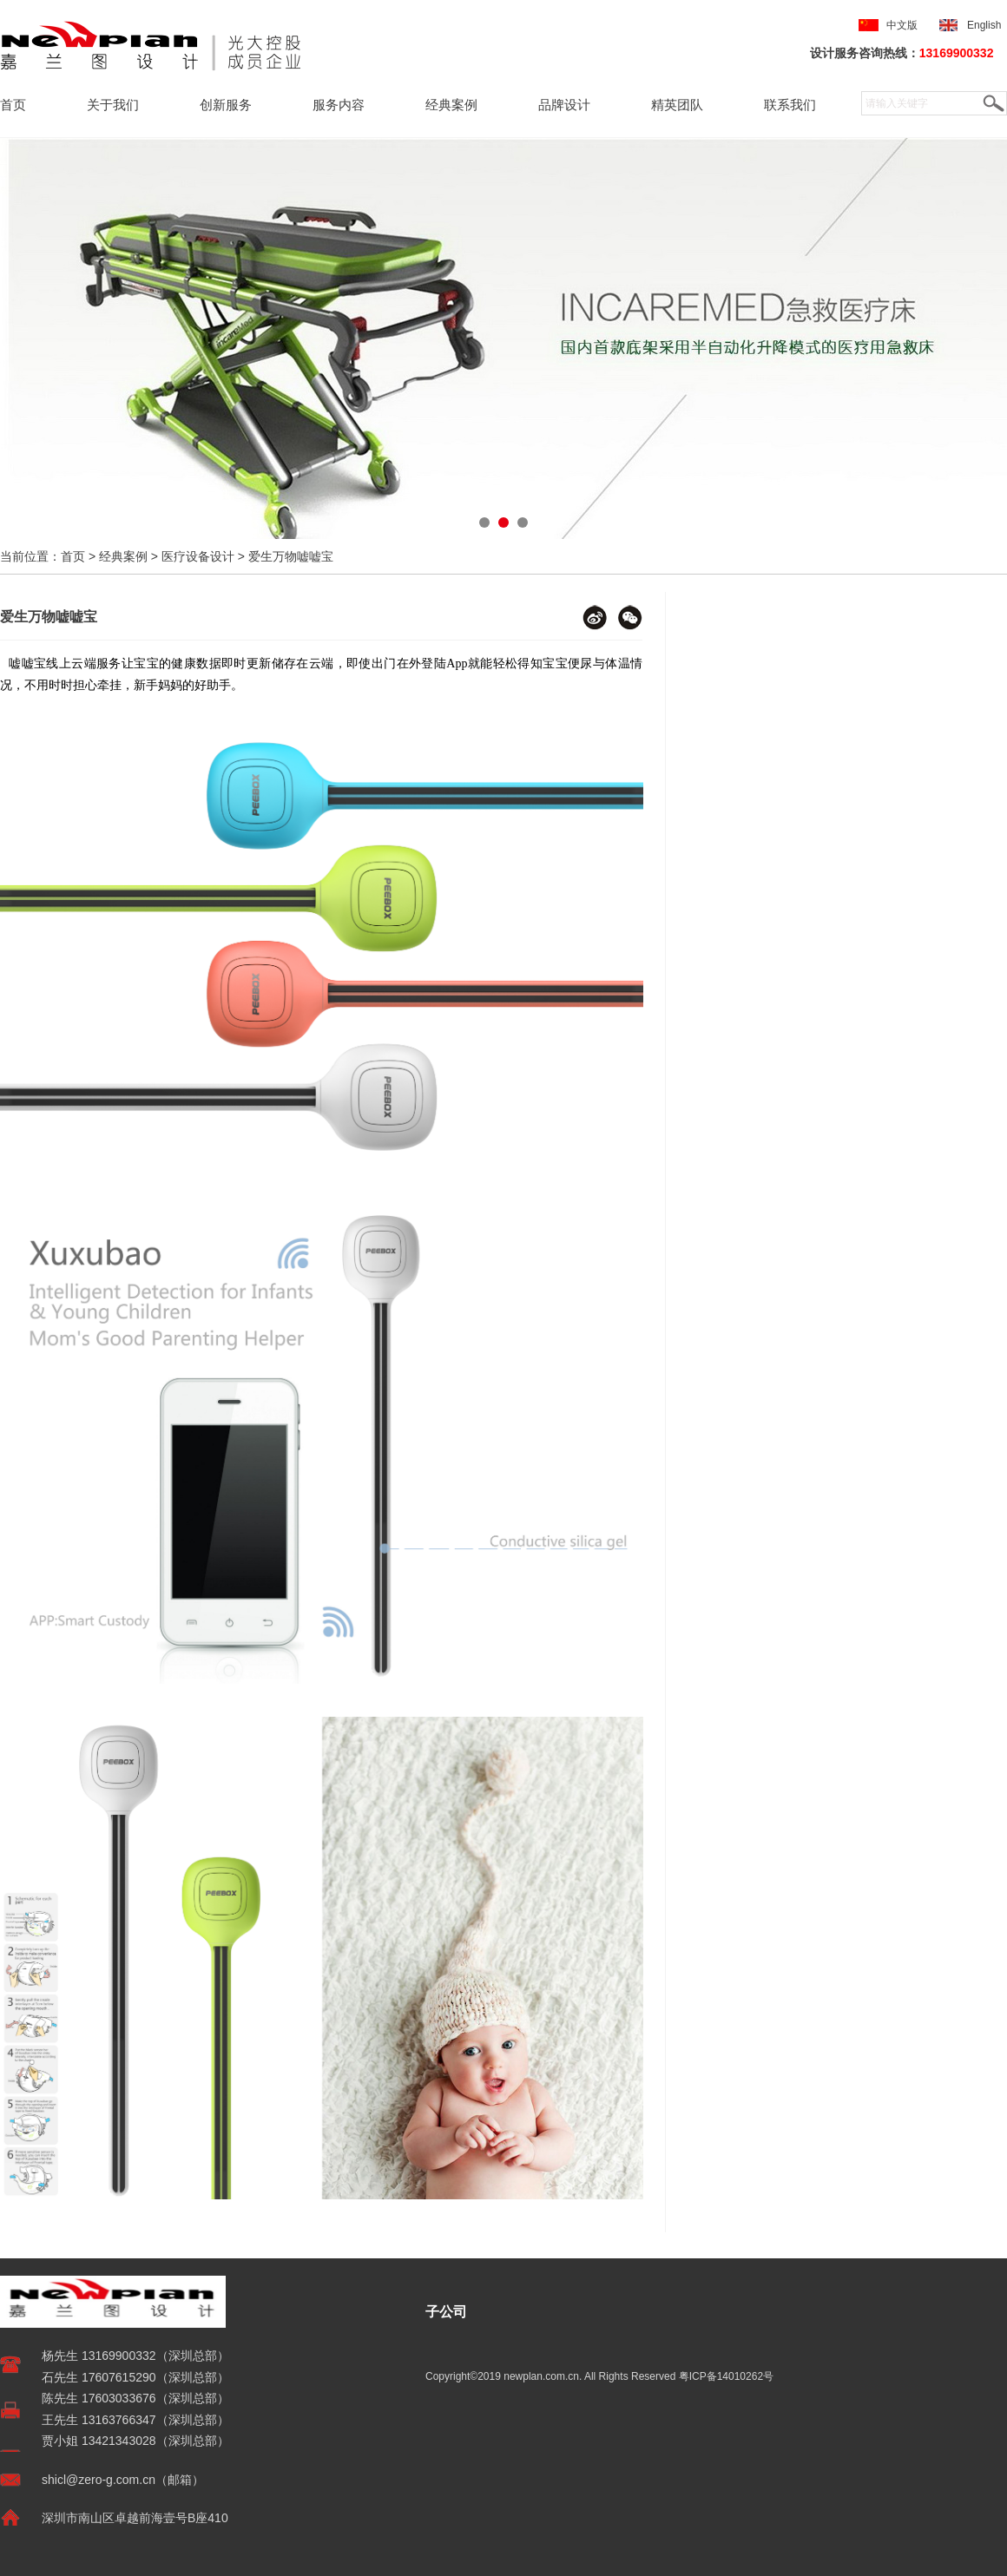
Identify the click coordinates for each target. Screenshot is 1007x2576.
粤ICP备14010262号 (726, 2376)
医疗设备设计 (197, 556)
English (987, 25)
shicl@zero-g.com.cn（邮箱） (123, 2480)
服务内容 (339, 104)
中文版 (902, 25)
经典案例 (451, 104)
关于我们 (113, 104)
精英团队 (677, 104)
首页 (13, 104)
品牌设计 (564, 104)
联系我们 (790, 104)
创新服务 (226, 104)
